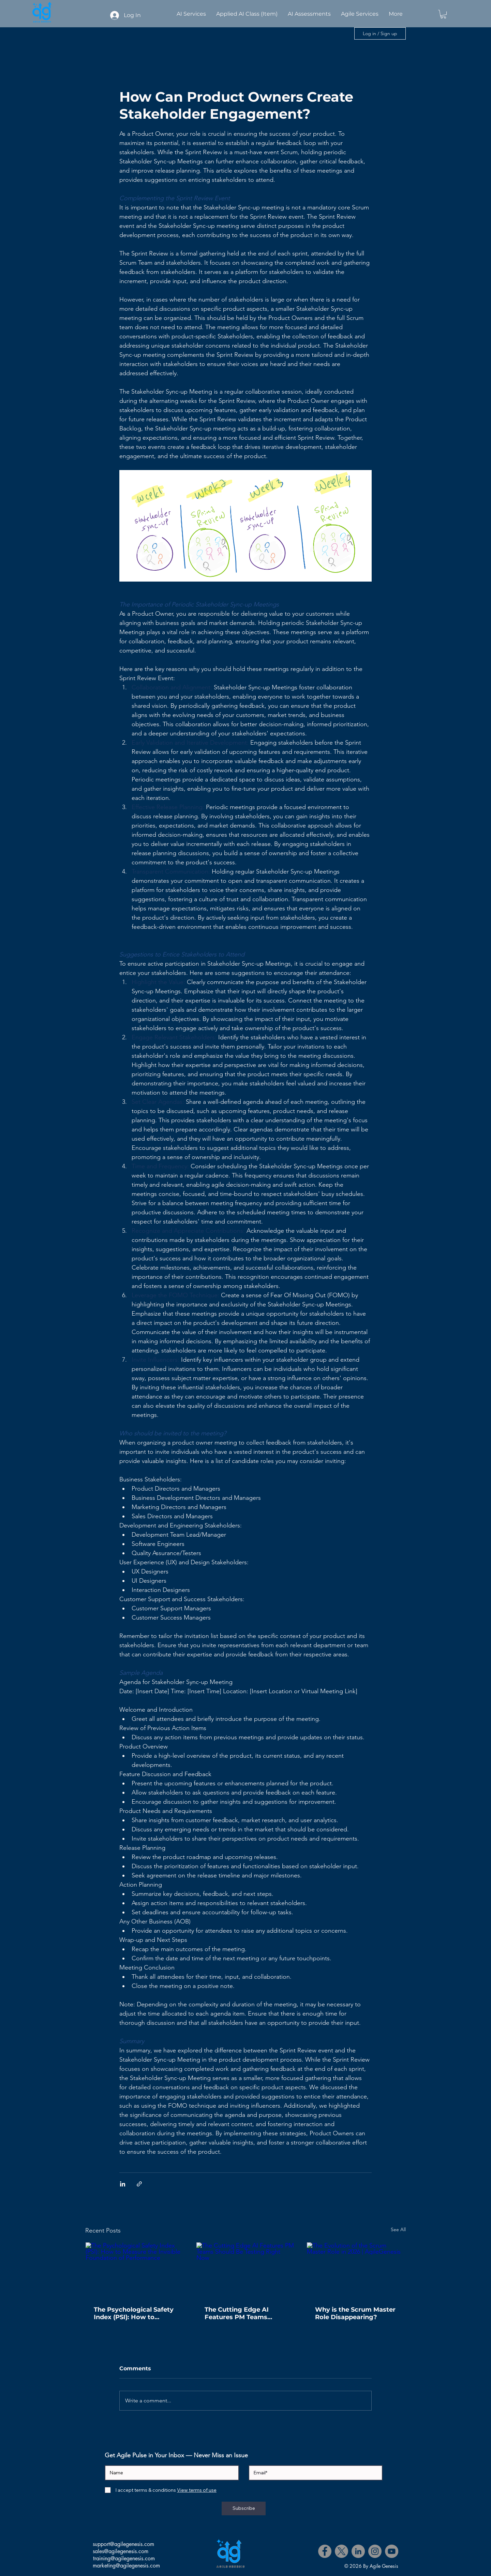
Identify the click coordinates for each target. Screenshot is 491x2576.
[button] (443, 14)
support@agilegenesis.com (123, 2544)
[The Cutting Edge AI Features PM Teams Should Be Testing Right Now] (245, 2270)
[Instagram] (375, 2551)
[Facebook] (324, 2551)
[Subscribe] (244, 2508)
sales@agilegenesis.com (120, 2551)
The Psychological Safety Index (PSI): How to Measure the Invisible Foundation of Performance (134, 2313)
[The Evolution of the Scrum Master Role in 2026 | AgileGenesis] (356, 2270)
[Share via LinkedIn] (122, 2184)
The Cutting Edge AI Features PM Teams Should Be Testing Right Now (243, 2313)
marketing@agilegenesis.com (126, 2565)
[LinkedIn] (358, 2551)
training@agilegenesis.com (124, 2558)
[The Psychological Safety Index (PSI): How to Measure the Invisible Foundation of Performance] (135, 2270)
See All (398, 2229)
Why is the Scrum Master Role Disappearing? (355, 2313)
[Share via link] (139, 2184)
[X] (341, 2551)
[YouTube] (391, 2551)
